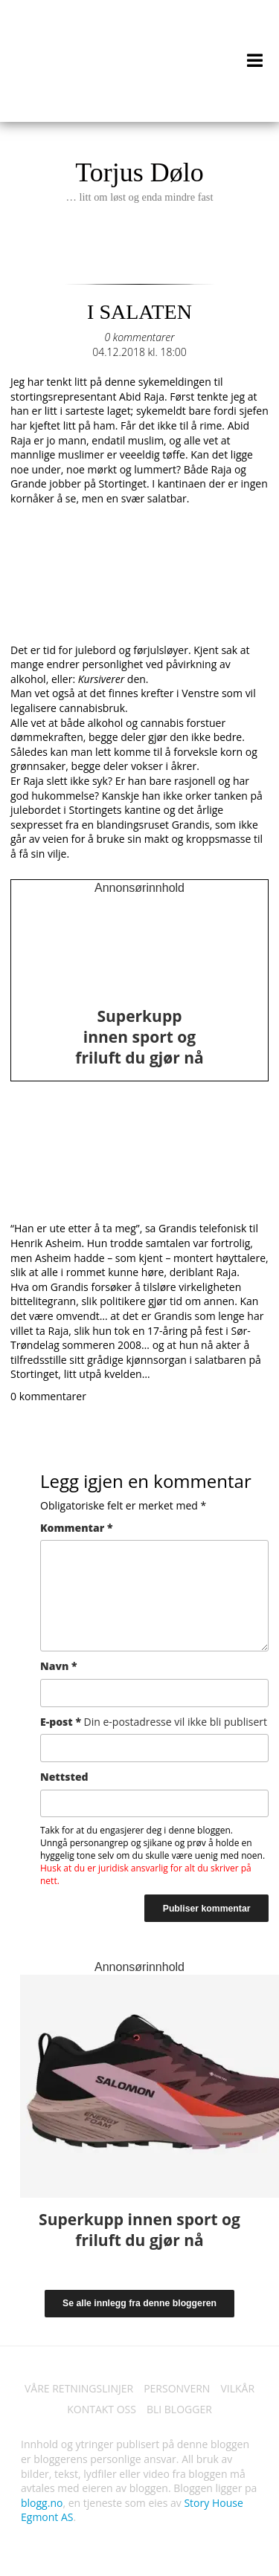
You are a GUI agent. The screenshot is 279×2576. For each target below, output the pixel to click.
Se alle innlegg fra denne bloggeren (139, 2303)
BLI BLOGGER (179, 2409)
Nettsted (64, 1777)
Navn (58, 1666)
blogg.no (41, 2503)
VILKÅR (237, 2388)
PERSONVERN (177, 2388)
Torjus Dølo (139, 181)
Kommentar (76, 1528)
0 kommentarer (139, 337)
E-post (153, 1722)
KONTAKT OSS (101, 2409)
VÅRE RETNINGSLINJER (79, 2388)
